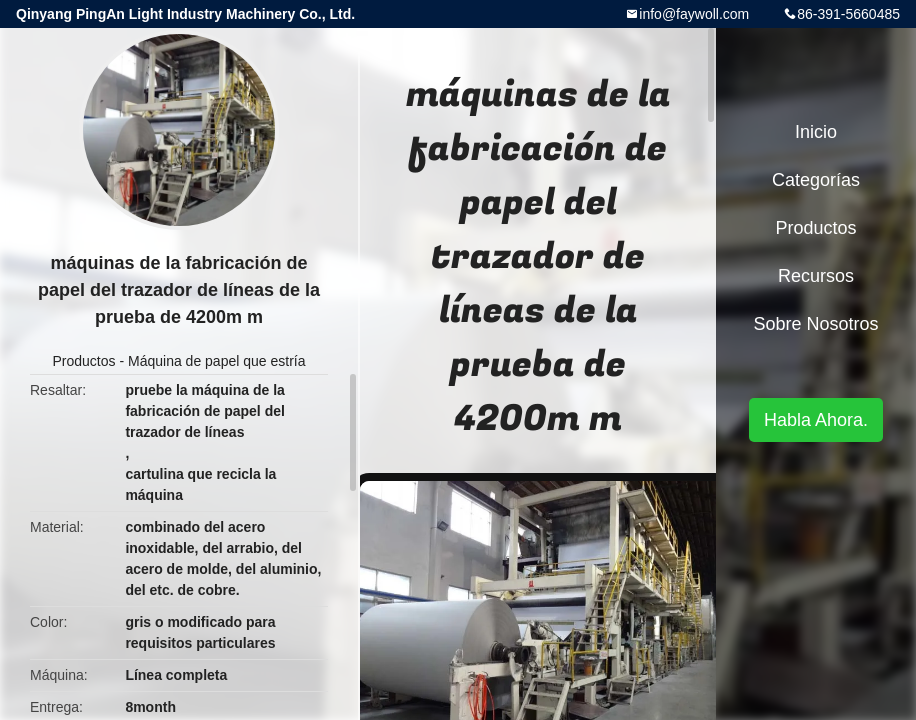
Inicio (816, 132)
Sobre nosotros (815, 324)
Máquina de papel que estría (216, 361)
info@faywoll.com (694, 14)
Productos (84, 361)
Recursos (816, 276)
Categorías (816, 180)
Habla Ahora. (816, 420)
